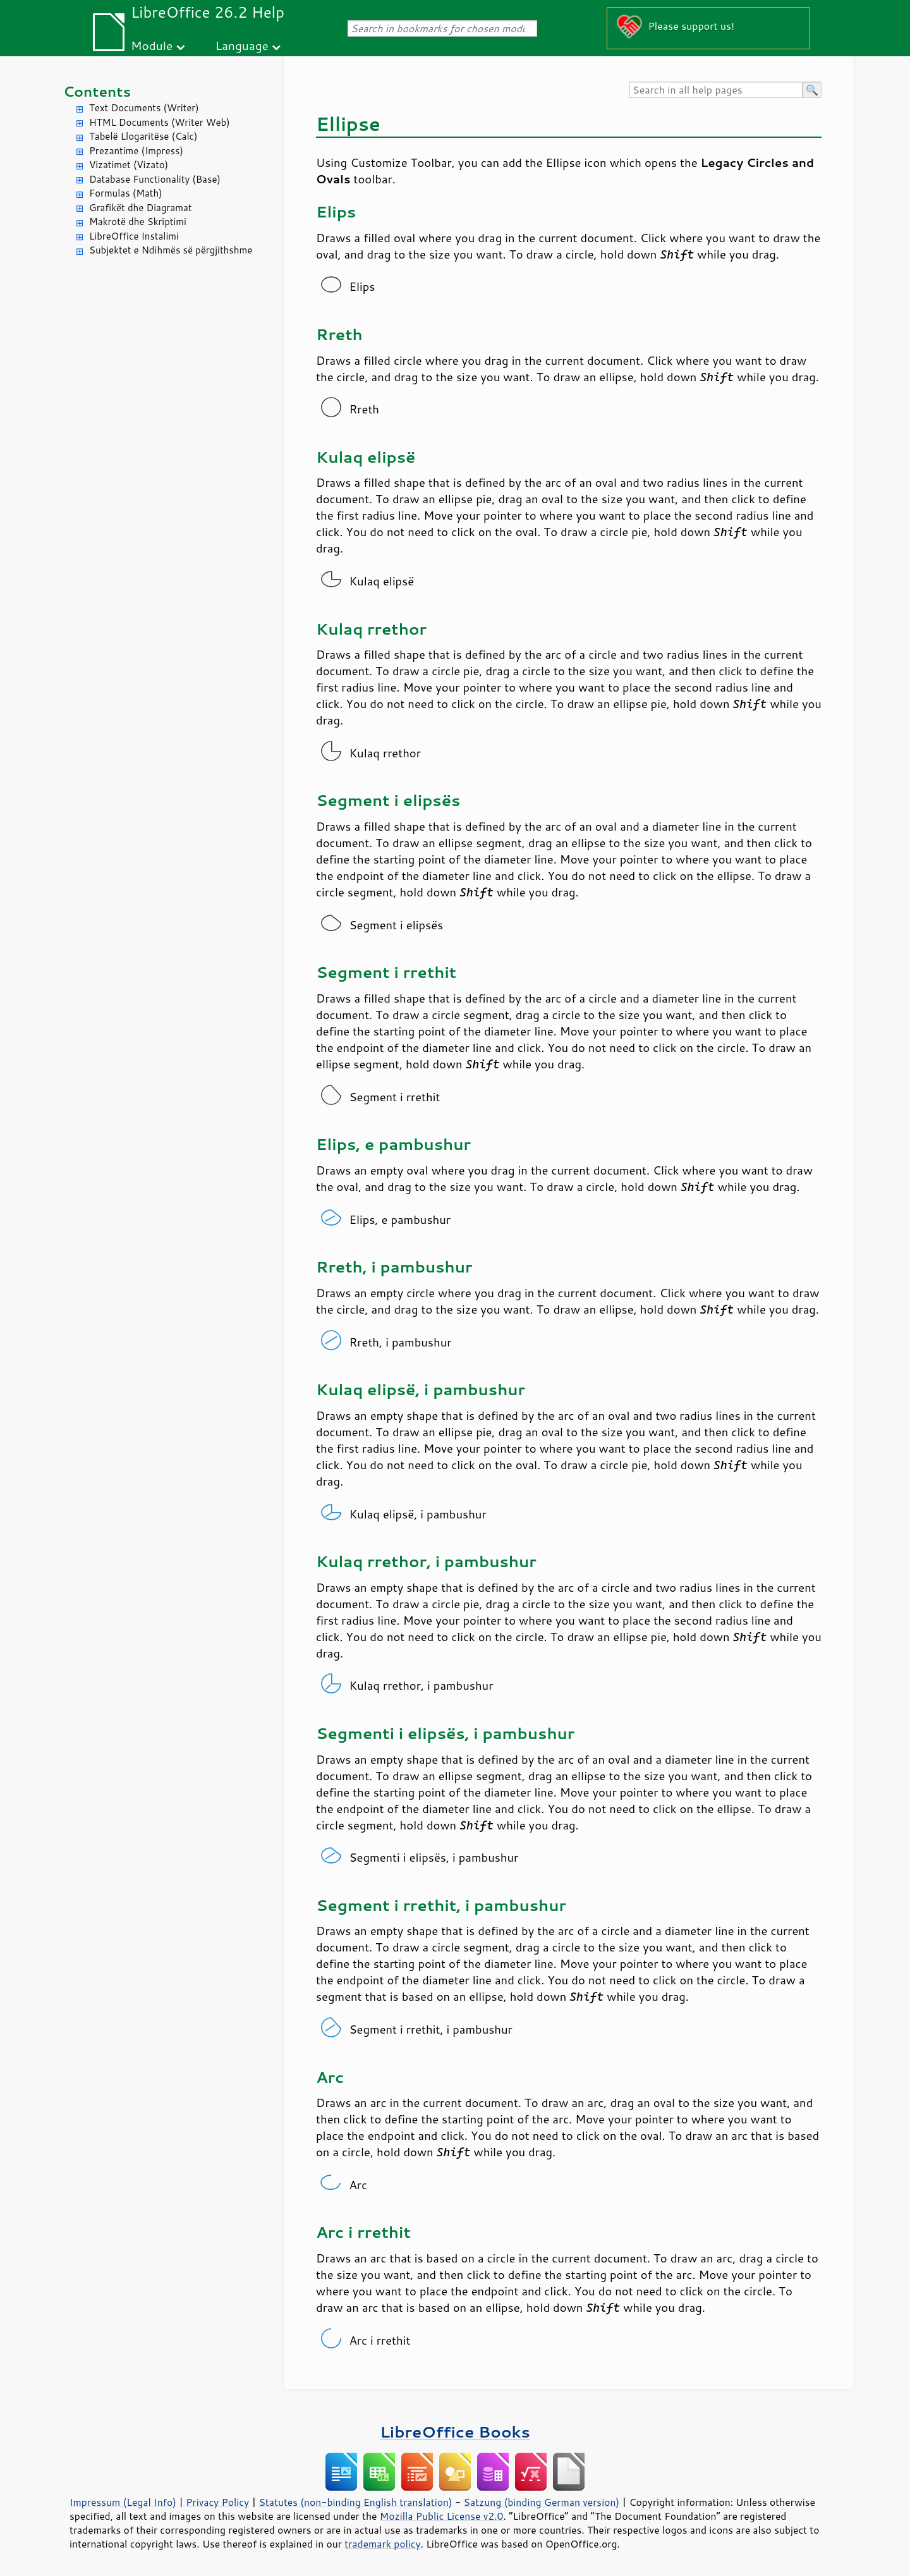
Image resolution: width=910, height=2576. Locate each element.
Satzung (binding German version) (542, 2502)
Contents (97, 91)
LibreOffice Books (455, 2431)
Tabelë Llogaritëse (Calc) (143, 136)
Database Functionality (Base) (155, 179)
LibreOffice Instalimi (134, 236)
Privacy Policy (217, 2502)
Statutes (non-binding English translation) (355, 2502)
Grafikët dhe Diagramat (140, 207)
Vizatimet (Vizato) (128, 164)
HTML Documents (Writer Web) (159, 122)
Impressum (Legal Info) (123, 2502)
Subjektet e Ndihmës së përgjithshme (170, 250)
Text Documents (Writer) (144, 107)
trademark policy (382, 2544)
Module (152, 45)
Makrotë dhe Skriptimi (137, 221)
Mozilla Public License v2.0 (442, 2516)
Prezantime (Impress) (136, 150)
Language (242, 45)
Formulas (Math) (125, 193)
